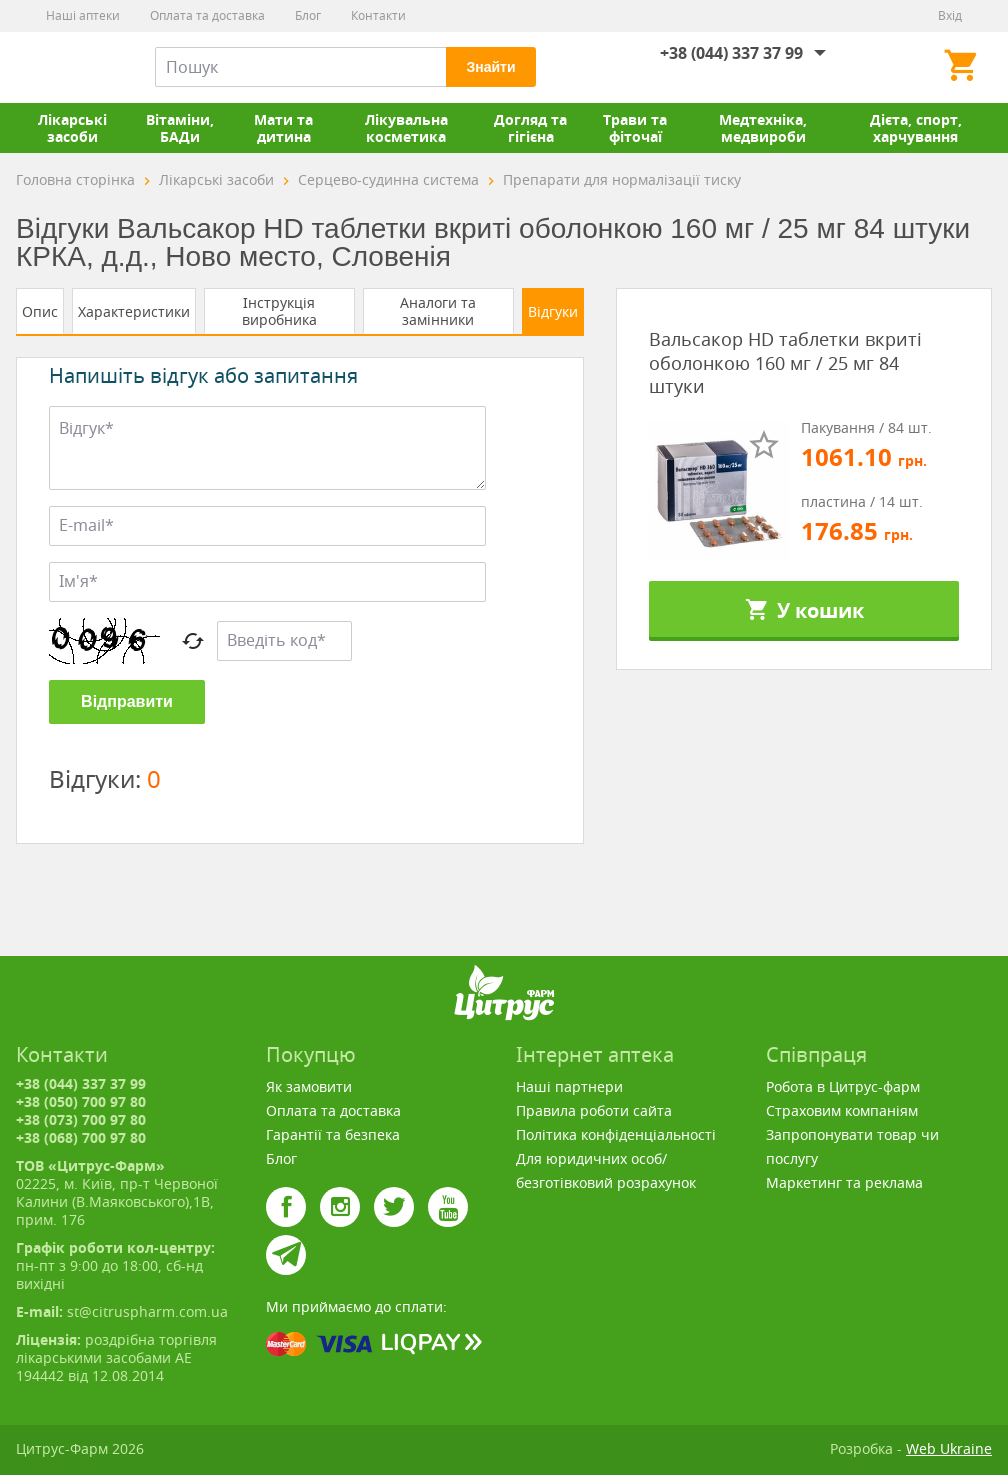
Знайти (490, 67)
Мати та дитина (283, 128)
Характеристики (134, 311)
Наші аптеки (83, 15)
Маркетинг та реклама (844, 1182)
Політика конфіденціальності (616, 1134)
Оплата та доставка (207, 15)
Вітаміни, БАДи (180, 128)
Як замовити (309, 1086)
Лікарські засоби (72, 128)
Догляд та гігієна (530, 128)
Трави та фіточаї (635, 128)
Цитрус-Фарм (63, 67)
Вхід (950, 15)
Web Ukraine (949, 1448)
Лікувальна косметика (406, 128)
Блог (308, 15)
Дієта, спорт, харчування (916, 128)
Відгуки (553, 311)
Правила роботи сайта (594, 1110)
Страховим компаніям (842, 1110)
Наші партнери (569, 1086)
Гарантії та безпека (333, 1134)
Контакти (378, 15)
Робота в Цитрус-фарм (843, 1086)
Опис (40, 311)
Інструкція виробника (279, 311)
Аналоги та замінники (438, 311)
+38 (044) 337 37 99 (731, 53)
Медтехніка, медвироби (763, 128)
